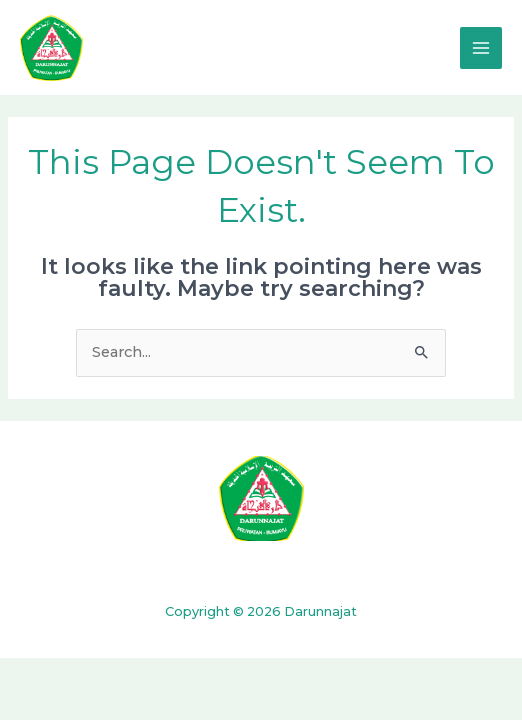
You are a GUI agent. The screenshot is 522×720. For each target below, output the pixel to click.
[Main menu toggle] (481, 48)
